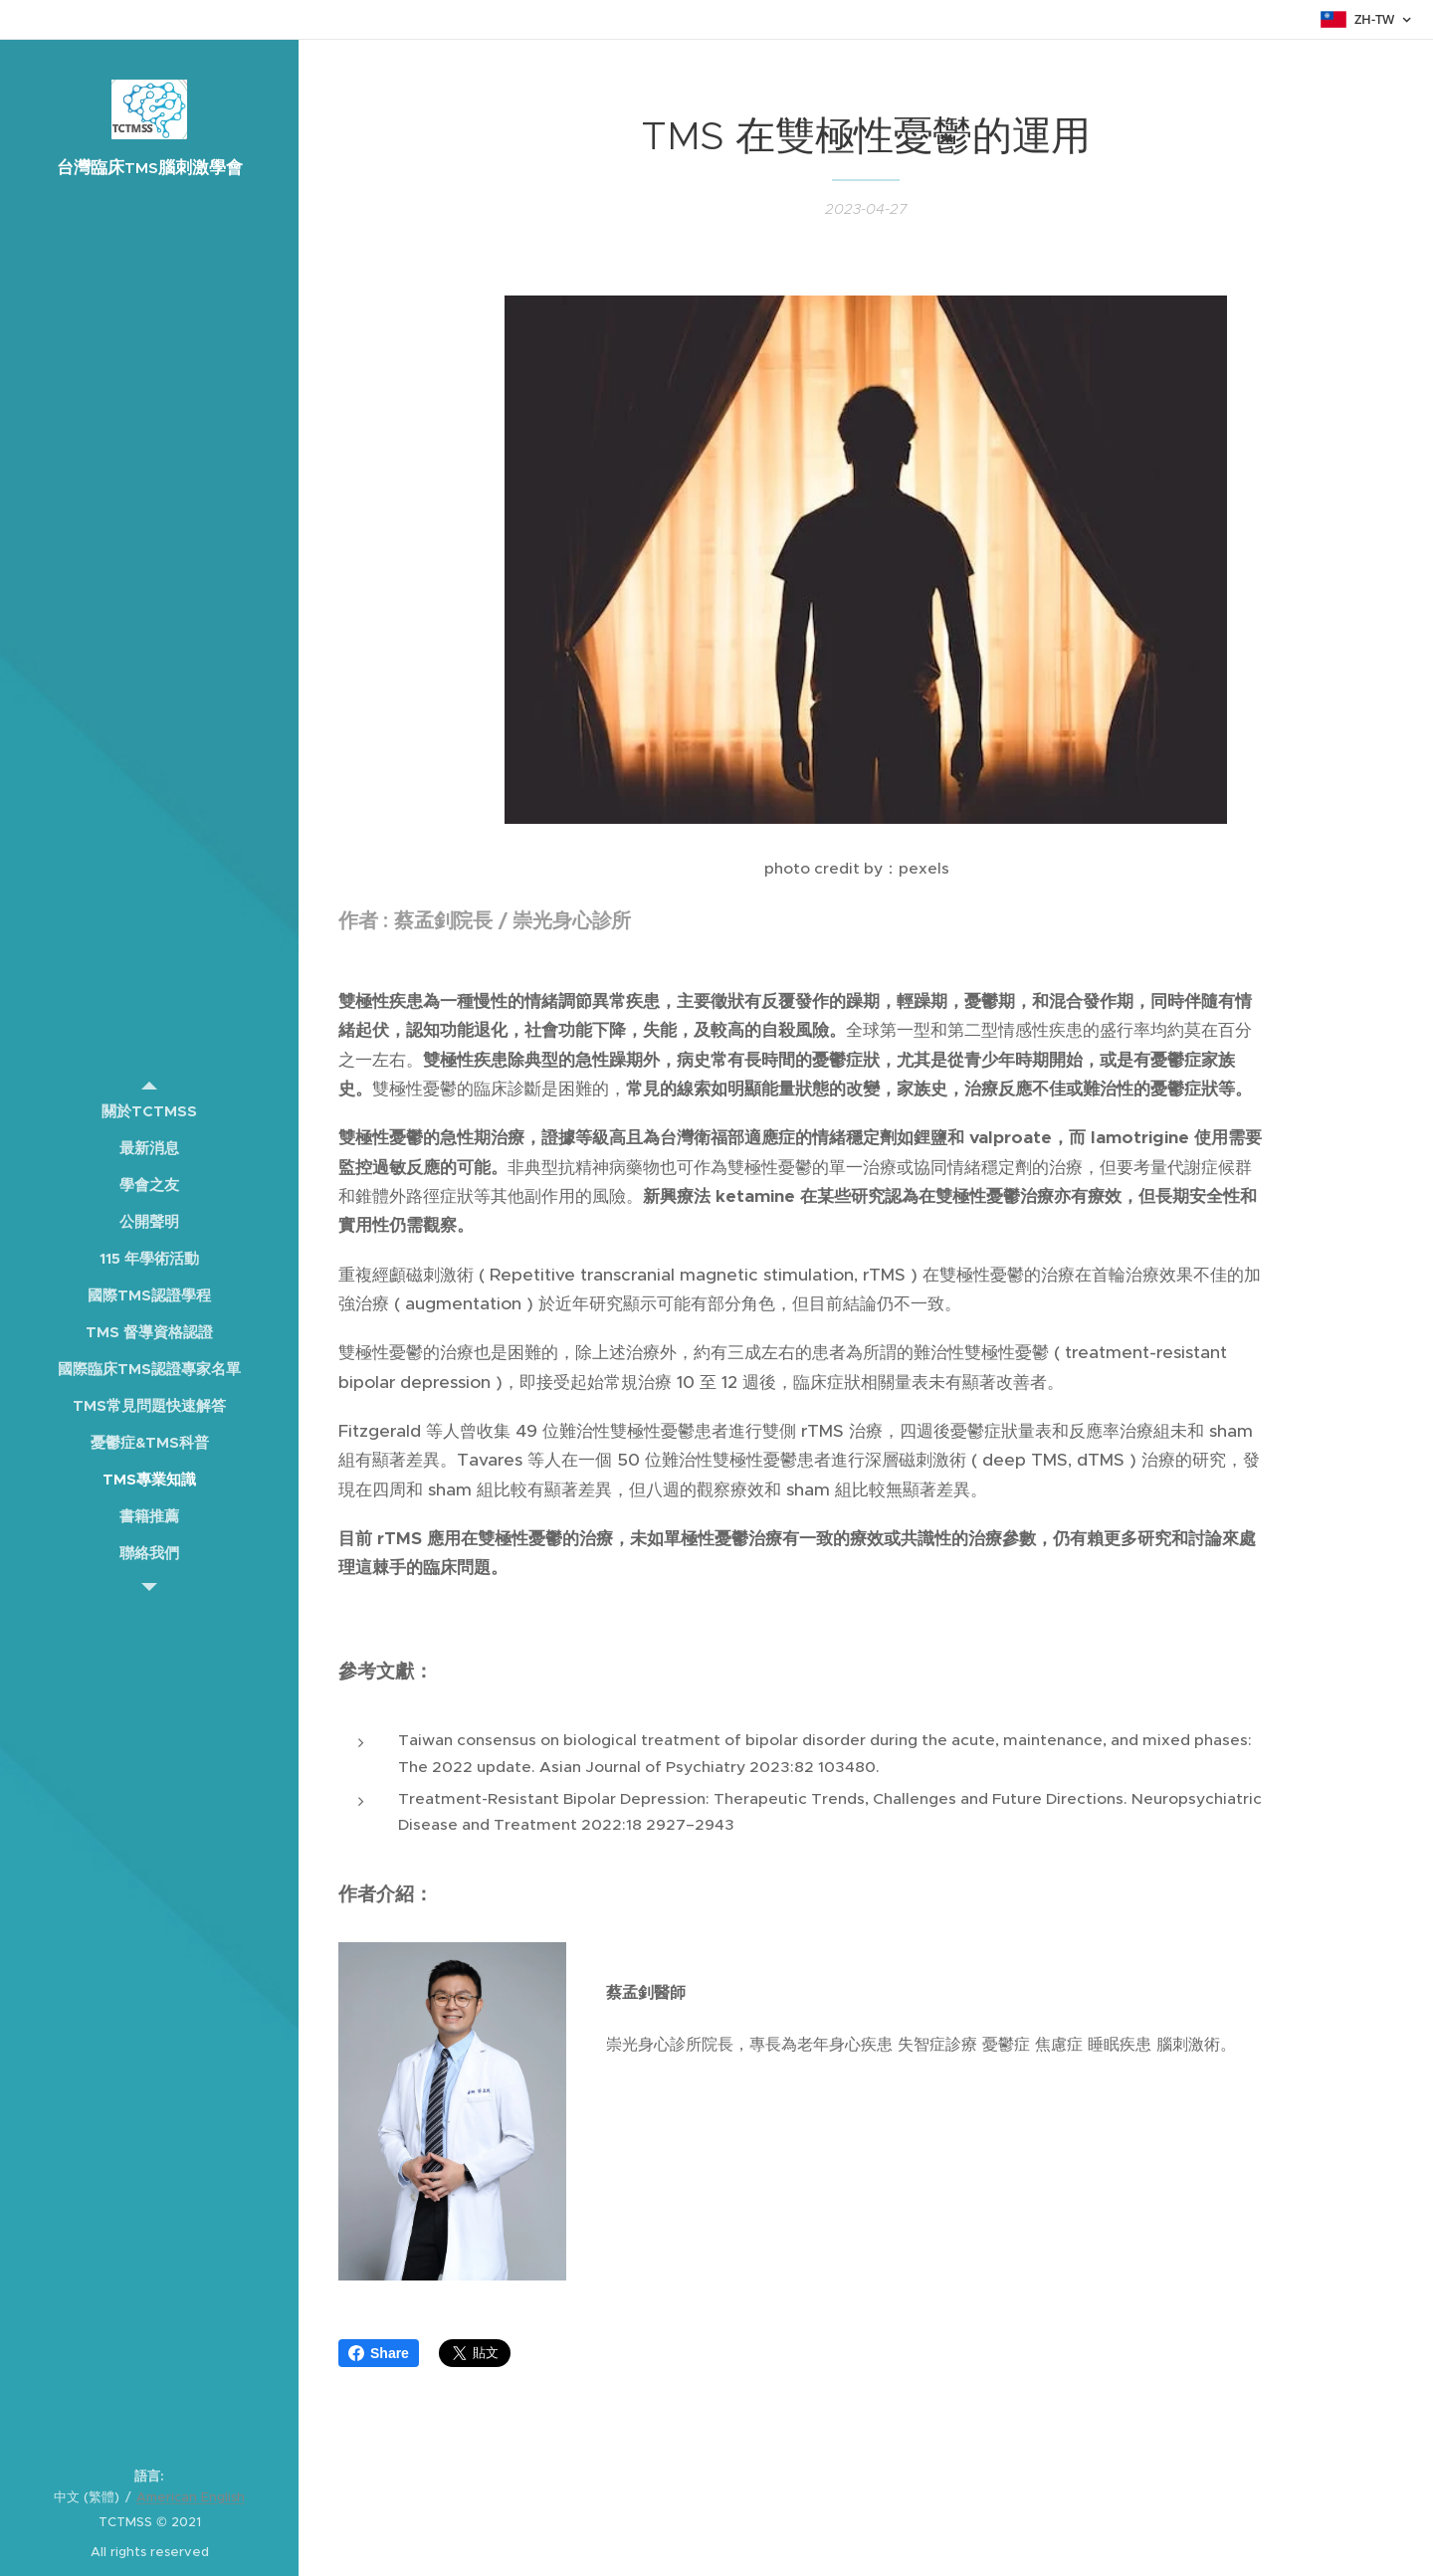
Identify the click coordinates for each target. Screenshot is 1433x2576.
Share (378, 2353)
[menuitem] (149, 1110)
